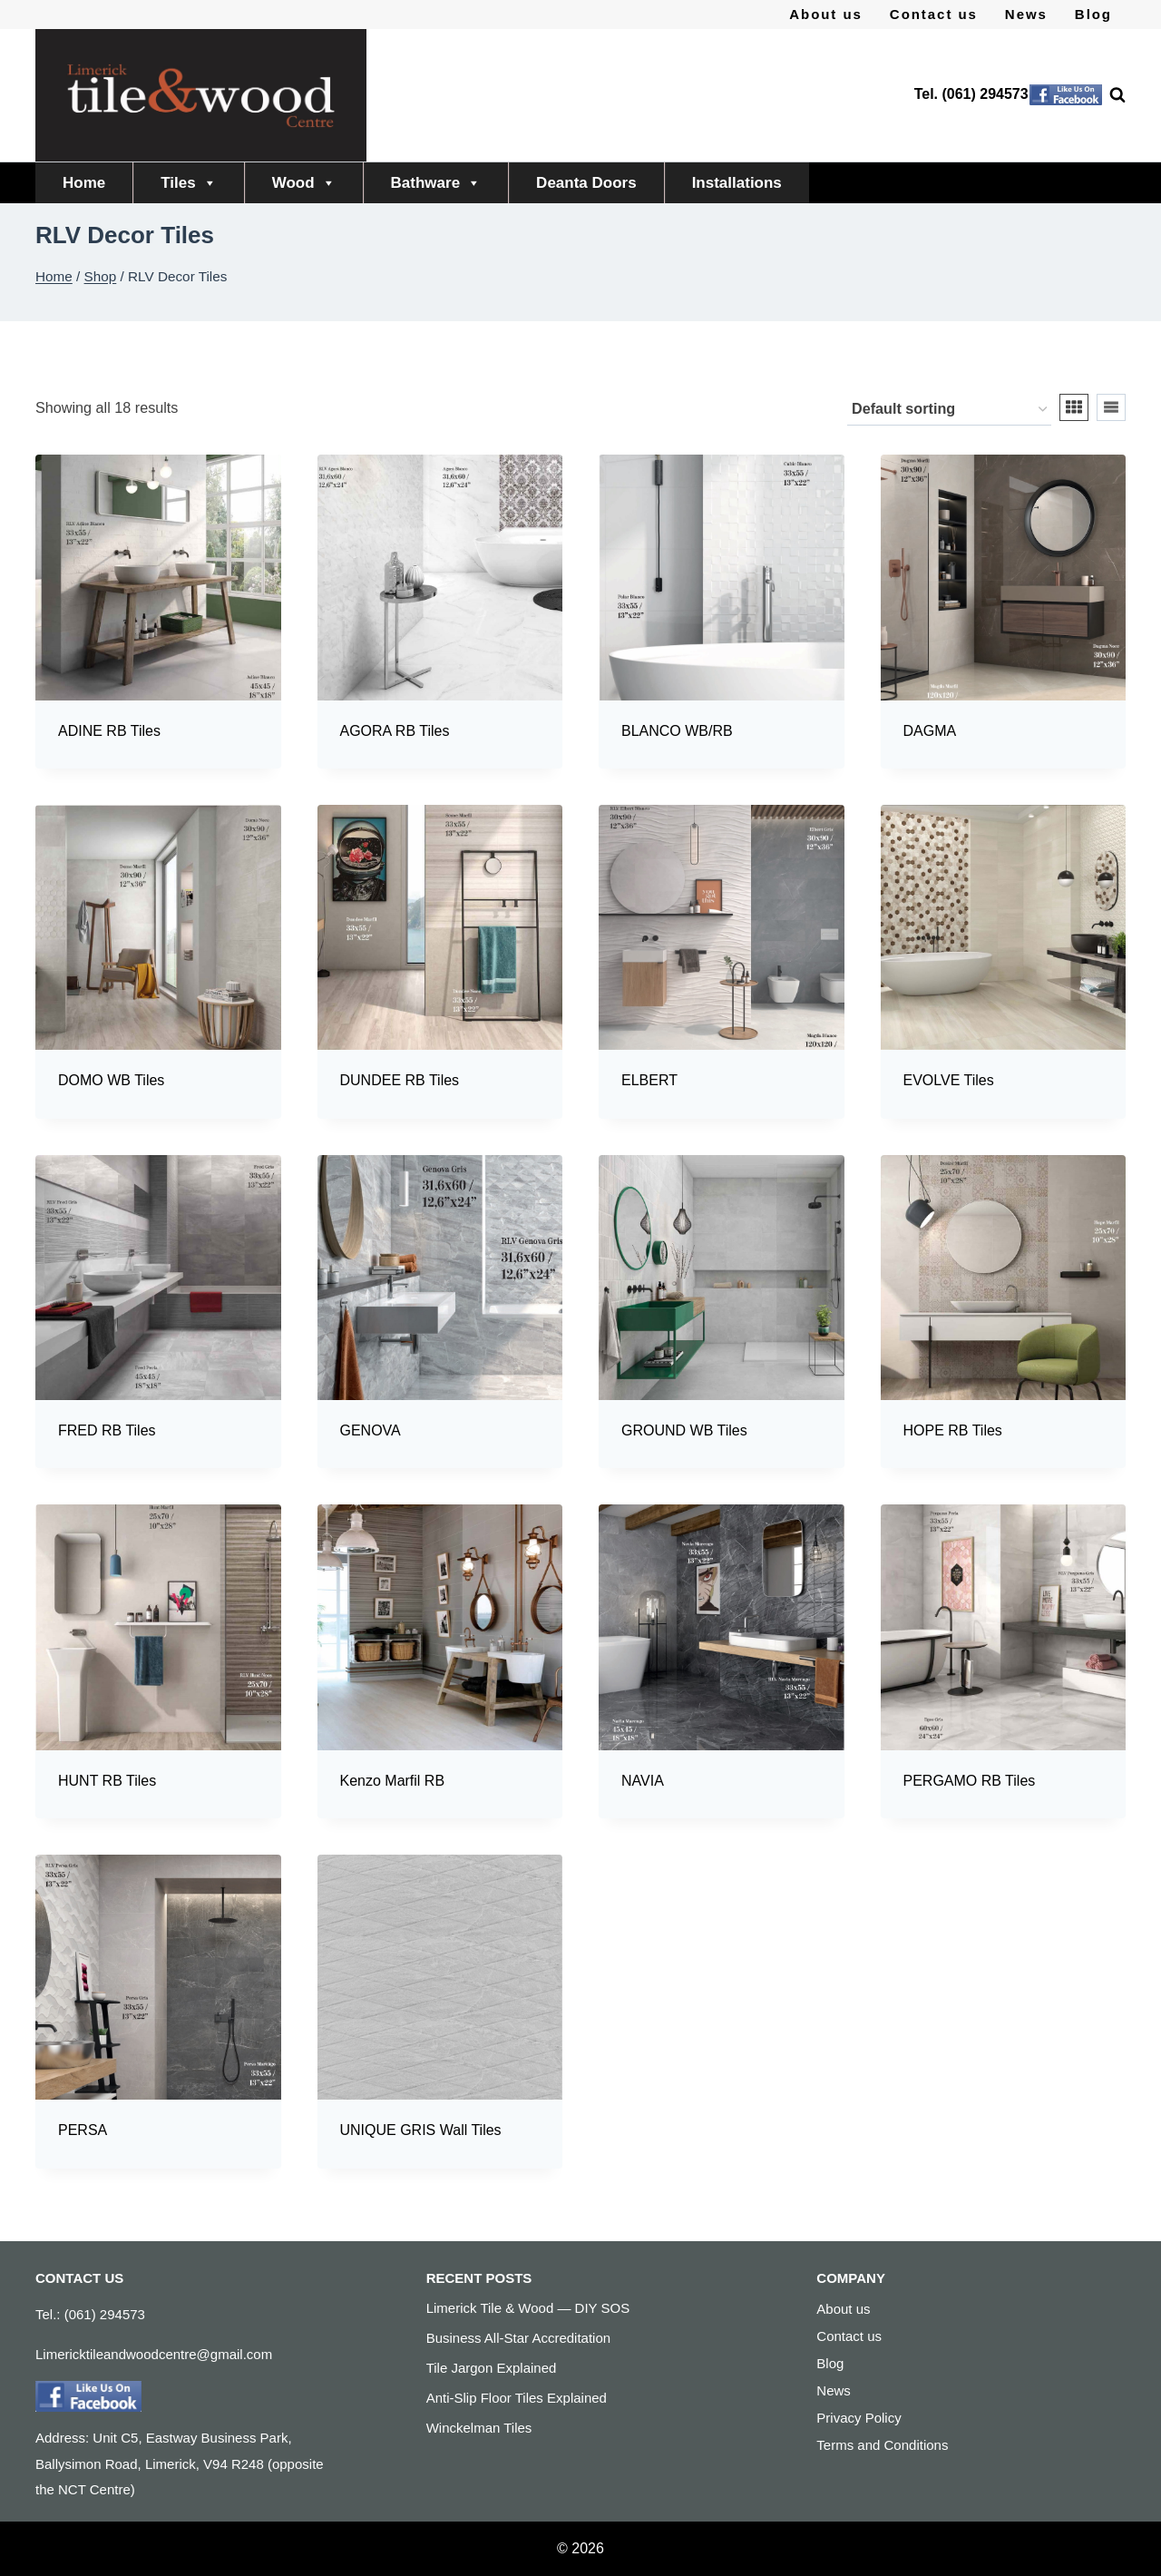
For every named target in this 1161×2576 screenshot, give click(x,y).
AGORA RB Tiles (395, 731)
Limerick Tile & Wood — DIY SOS (528, 2308)
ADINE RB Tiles (109, 731)
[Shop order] (949, 410)
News (1026, 14)
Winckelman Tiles (479, 2427)
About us (826, 14)
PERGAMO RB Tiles (969, 1780)
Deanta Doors (586, 182)
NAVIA (642, 1780)
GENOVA (370, 1430)
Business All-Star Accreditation (518, 2338)
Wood (304, 182)
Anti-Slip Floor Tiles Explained (516, 2397)
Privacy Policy (858, 2417)
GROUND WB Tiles (684, 1430)
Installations (737, 182)
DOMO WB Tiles (111, 1080)
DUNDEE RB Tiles (400, 1080)
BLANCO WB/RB (677, 731)
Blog (1093, 14)
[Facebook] (1065, 95)
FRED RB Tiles (107, 1430)
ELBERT (649, 1080)
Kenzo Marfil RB (392, 1780)
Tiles (188, 182)
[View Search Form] (1108, 95)
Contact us (934, 14)
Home (84, 182)
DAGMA (930, 731)
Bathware (436, 182)
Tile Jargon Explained (491, 2367)
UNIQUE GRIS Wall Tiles (421, 2130)
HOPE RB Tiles (952, 1430)
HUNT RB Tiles (107, 1780)
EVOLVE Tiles (948, 1080)
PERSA (82, 2130)
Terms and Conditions (882, 2445)
